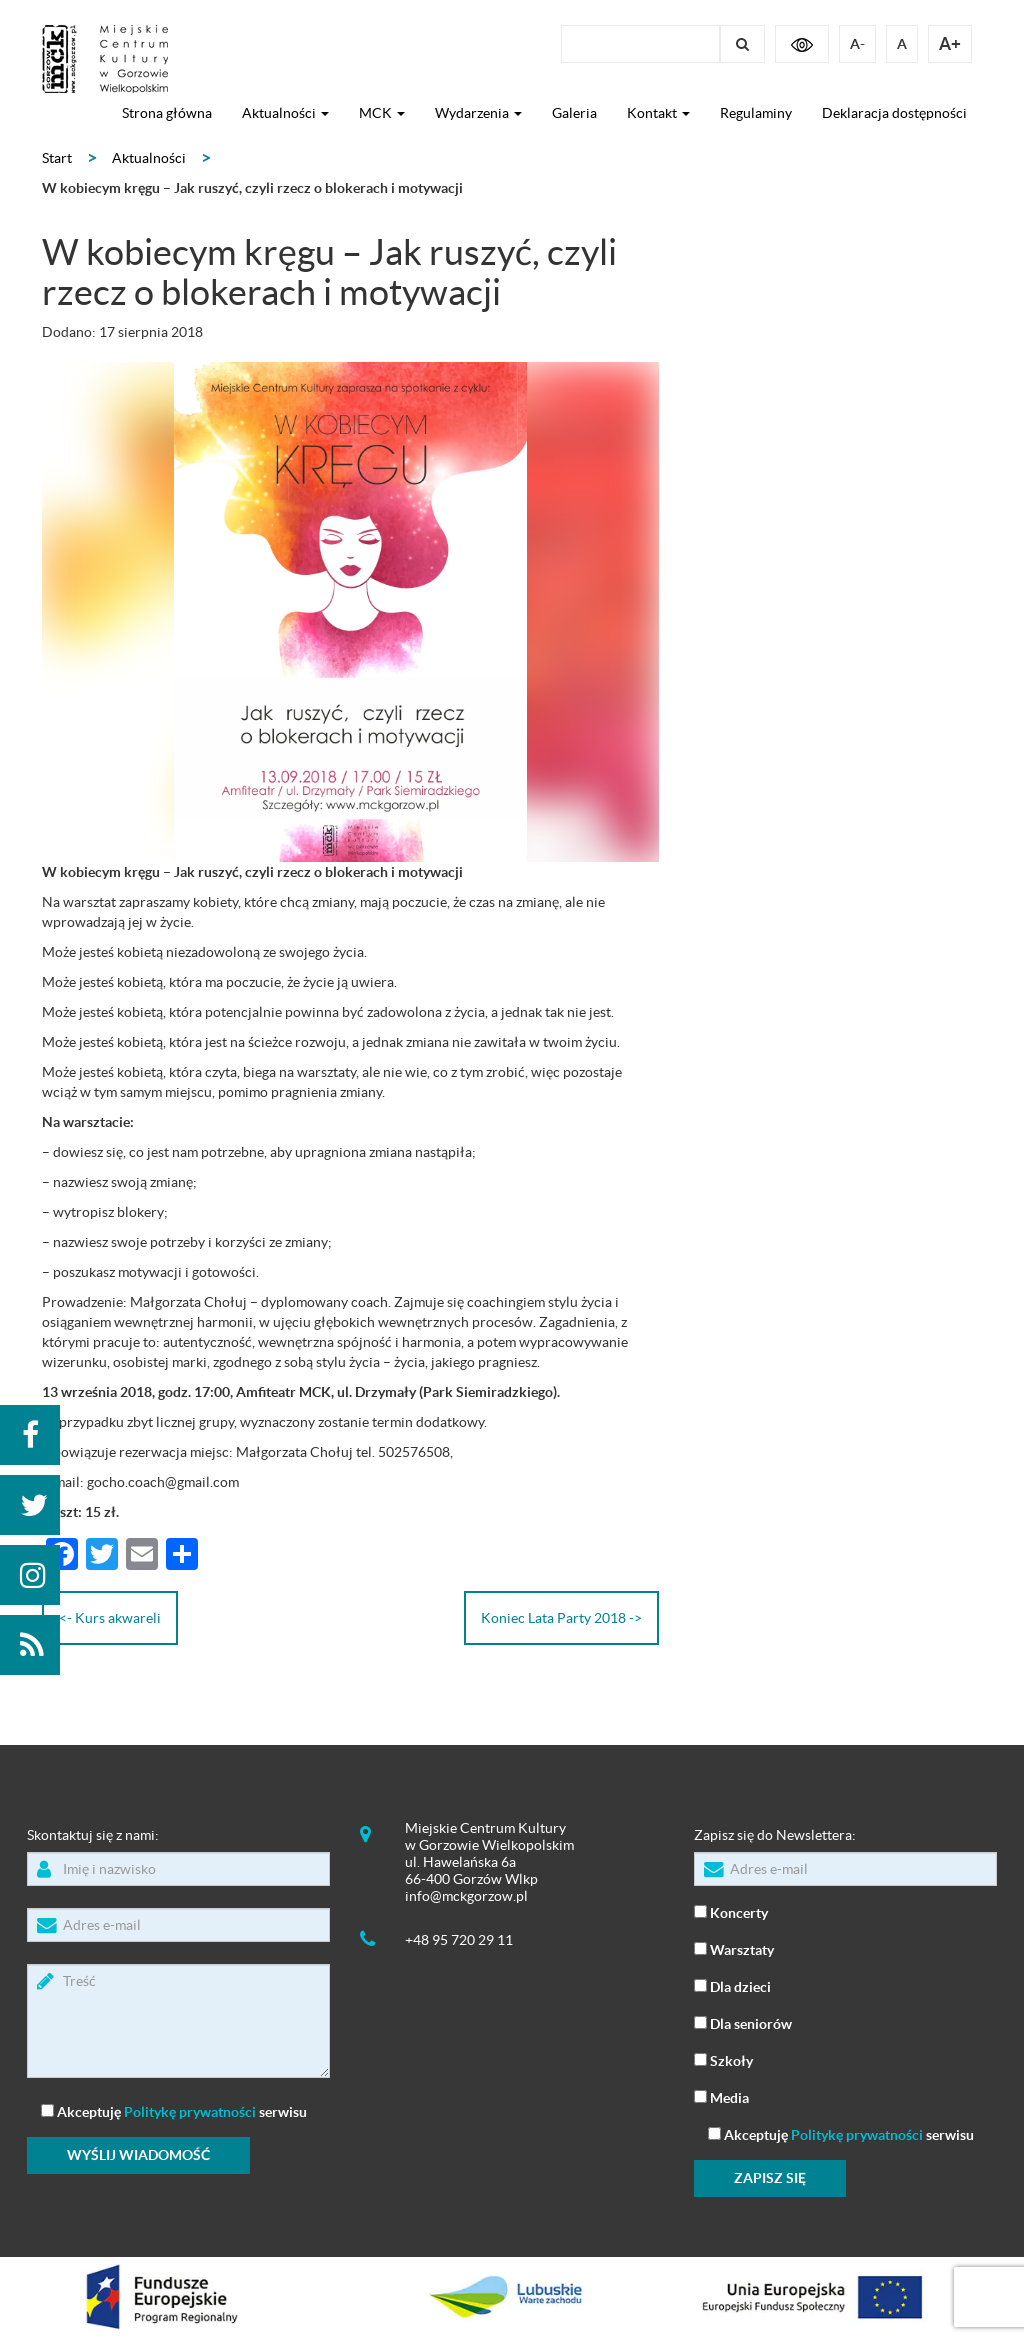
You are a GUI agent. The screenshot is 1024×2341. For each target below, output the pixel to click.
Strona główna (167, 113)
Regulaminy (756, 113)
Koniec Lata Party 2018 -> (561, 1618)
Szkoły (723, 2059)
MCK (382, 113)
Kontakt (658, 113)
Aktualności (285, 113)
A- (857, 44)
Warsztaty (734, 1948)
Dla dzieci (732, 1985)
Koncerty (731, 1911)
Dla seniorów (743, 2022)
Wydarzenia (478, 113)
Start (57, 158)
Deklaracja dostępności (894, 113)
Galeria (574, 113)
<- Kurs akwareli (110, 1618)
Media (721, 2096)
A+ (950, 43)
